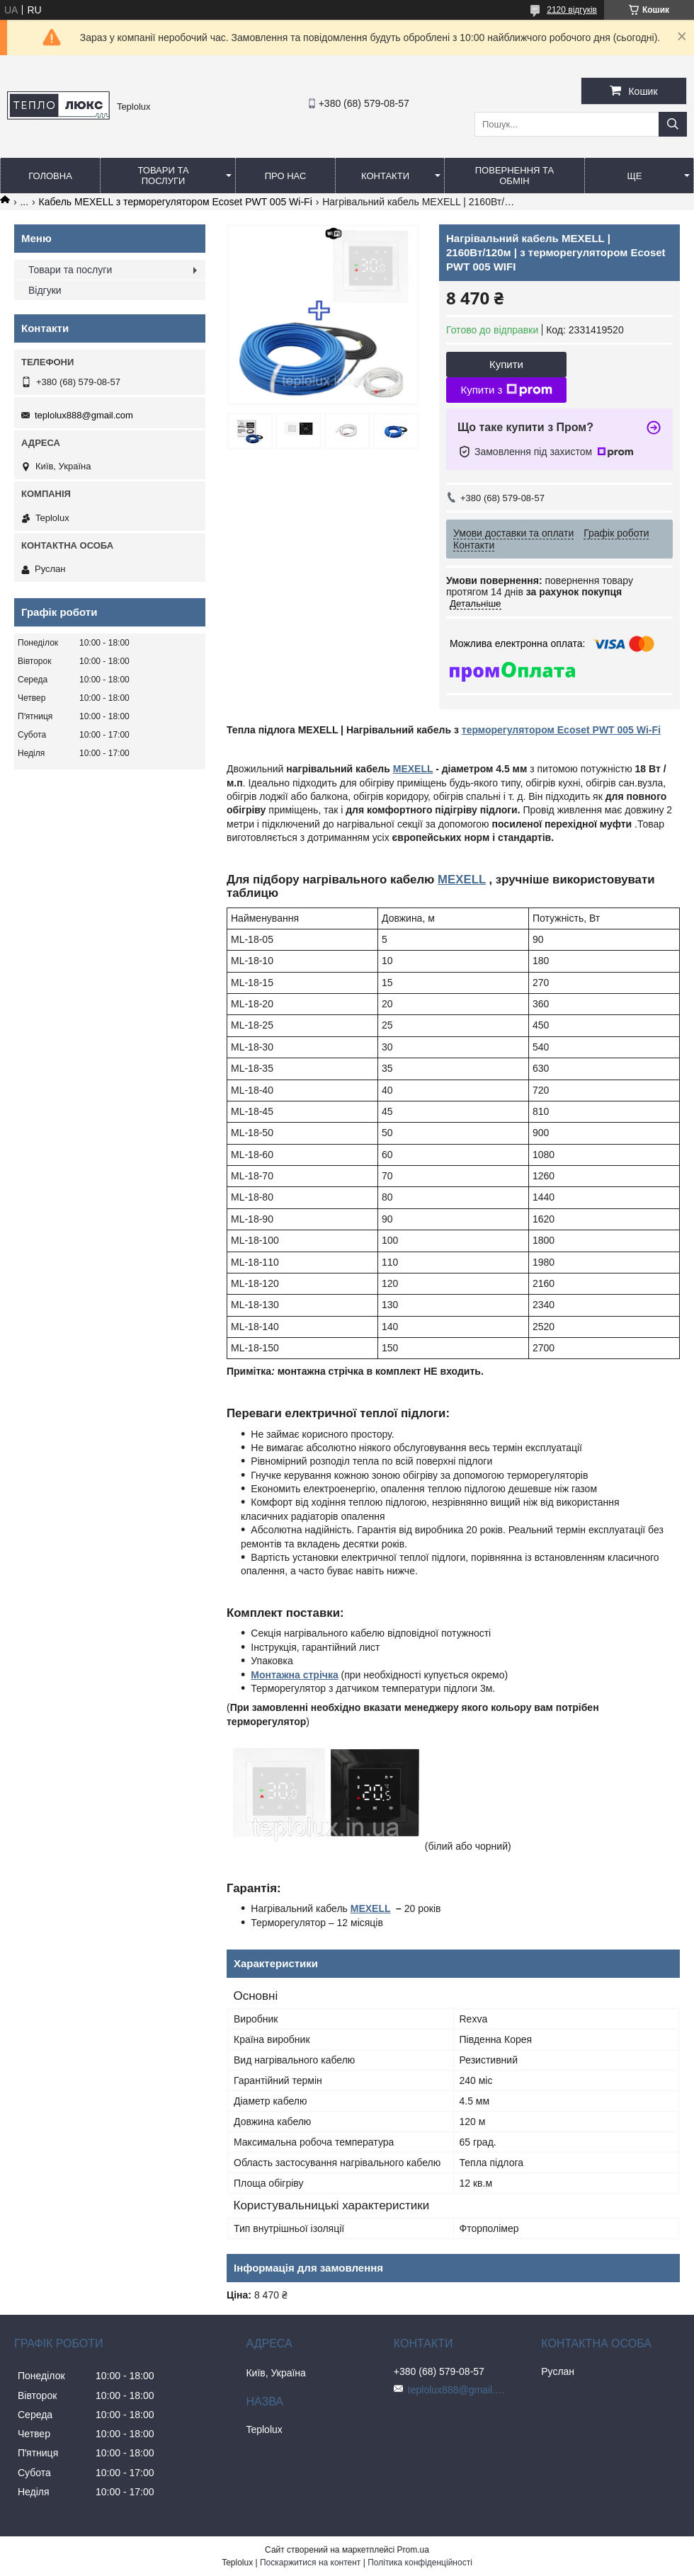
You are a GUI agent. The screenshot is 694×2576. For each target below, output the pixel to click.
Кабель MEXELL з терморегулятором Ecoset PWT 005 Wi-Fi (175, 201)
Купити (506, 364)
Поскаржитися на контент (310, 2563)
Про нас (286, 176)
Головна (50, 176)
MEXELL (413, 768)
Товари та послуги (162, 175)
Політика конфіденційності (420, 2563)
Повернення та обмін (514, 175)
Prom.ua (413, 2550)
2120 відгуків (572, 10)
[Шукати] (673, 124)
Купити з (506, 390)
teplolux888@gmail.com (84, 415)
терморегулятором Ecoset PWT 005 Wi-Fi (561, 729)
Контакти (385, 176)
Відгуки (45, 290)
